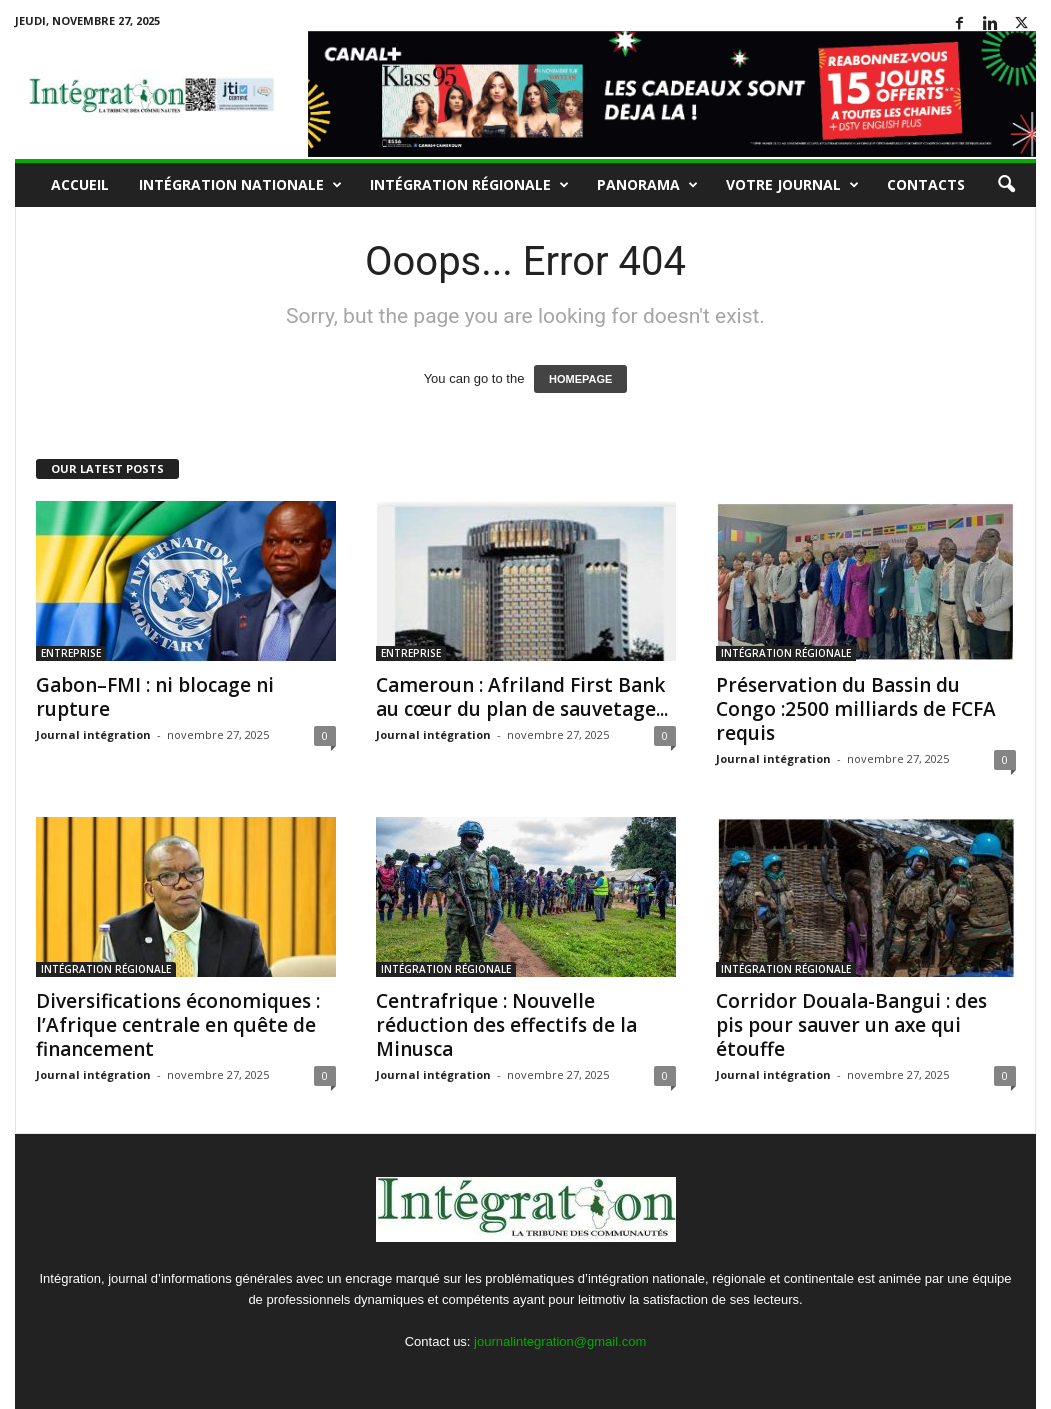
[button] (1006, 185)
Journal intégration (93, 734)
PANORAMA (647, 185)
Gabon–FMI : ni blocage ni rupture (155, 697)
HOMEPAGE (580, 379)
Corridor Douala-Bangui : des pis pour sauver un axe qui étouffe (851, 1025)
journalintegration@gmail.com (560, 1341)
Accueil (80, 184)
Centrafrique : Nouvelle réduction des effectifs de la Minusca (506, 1025)
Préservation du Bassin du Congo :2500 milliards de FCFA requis (856, 709)
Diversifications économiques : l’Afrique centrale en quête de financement (178, 1025)
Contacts (926, 184)
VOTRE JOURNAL (792, 185)
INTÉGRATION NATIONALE (240, 185)
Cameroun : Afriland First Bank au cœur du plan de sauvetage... (522, 697)
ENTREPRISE (71, 653)
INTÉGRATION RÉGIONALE (469, 185)
